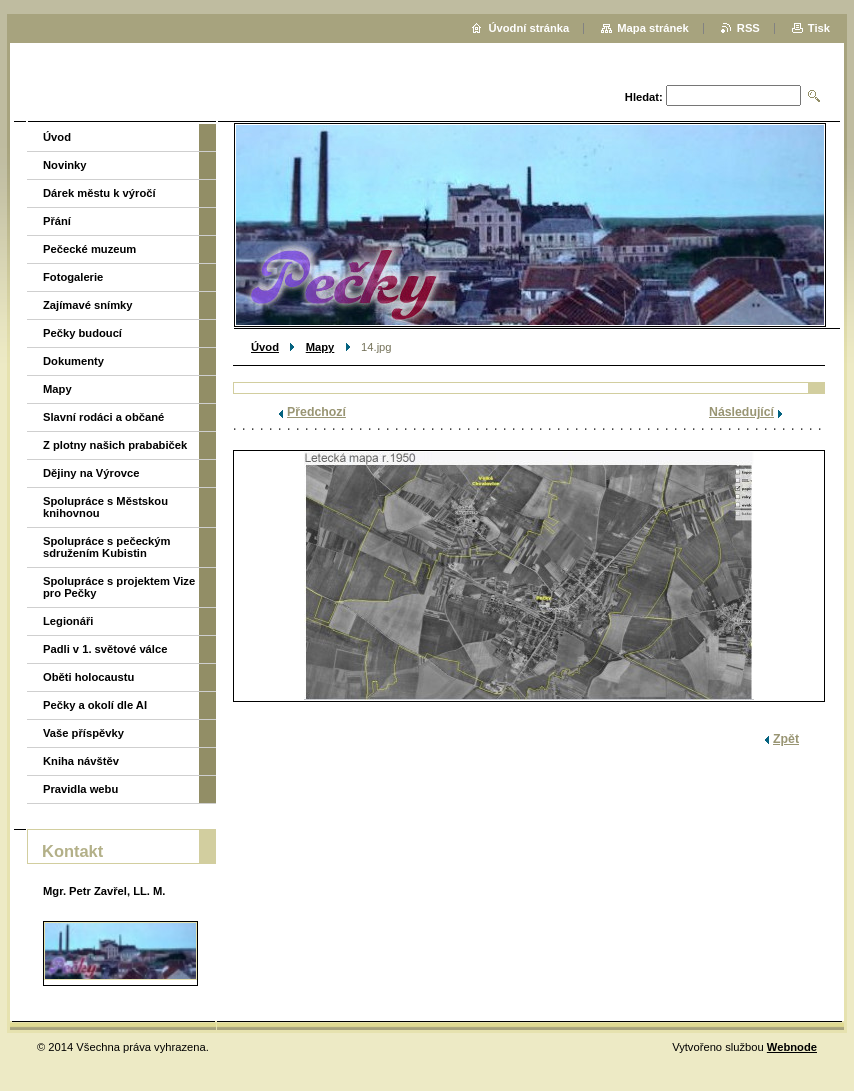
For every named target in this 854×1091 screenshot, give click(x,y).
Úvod (265, 347)
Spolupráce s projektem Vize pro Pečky (119, 587)
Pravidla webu (80, 789)
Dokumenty (73, 361)
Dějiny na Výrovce (91, 473)
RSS (748, 28)
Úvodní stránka (528, 28)
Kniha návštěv (81, 761)
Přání (57, 221)
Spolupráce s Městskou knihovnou (105, 507)
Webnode (792, 1047)
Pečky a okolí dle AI (95, 705)
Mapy (320, 347)
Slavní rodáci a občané (103, 417)
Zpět (786, 739)
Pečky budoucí (82, 333)
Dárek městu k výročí (99, 193)
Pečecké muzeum (89, 249)
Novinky (65, 165)
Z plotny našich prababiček (115, 445)
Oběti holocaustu (88, 677)
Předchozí (316, 412)
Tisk (819, 28)
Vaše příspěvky (83, 733)
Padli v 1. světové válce (105, 649)
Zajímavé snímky (88, 305)
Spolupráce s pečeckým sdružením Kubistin (106, 547)
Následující (741, 412)
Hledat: (644, 97)
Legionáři (68, 621)
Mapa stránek (653, 28)
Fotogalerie (73, 277)
